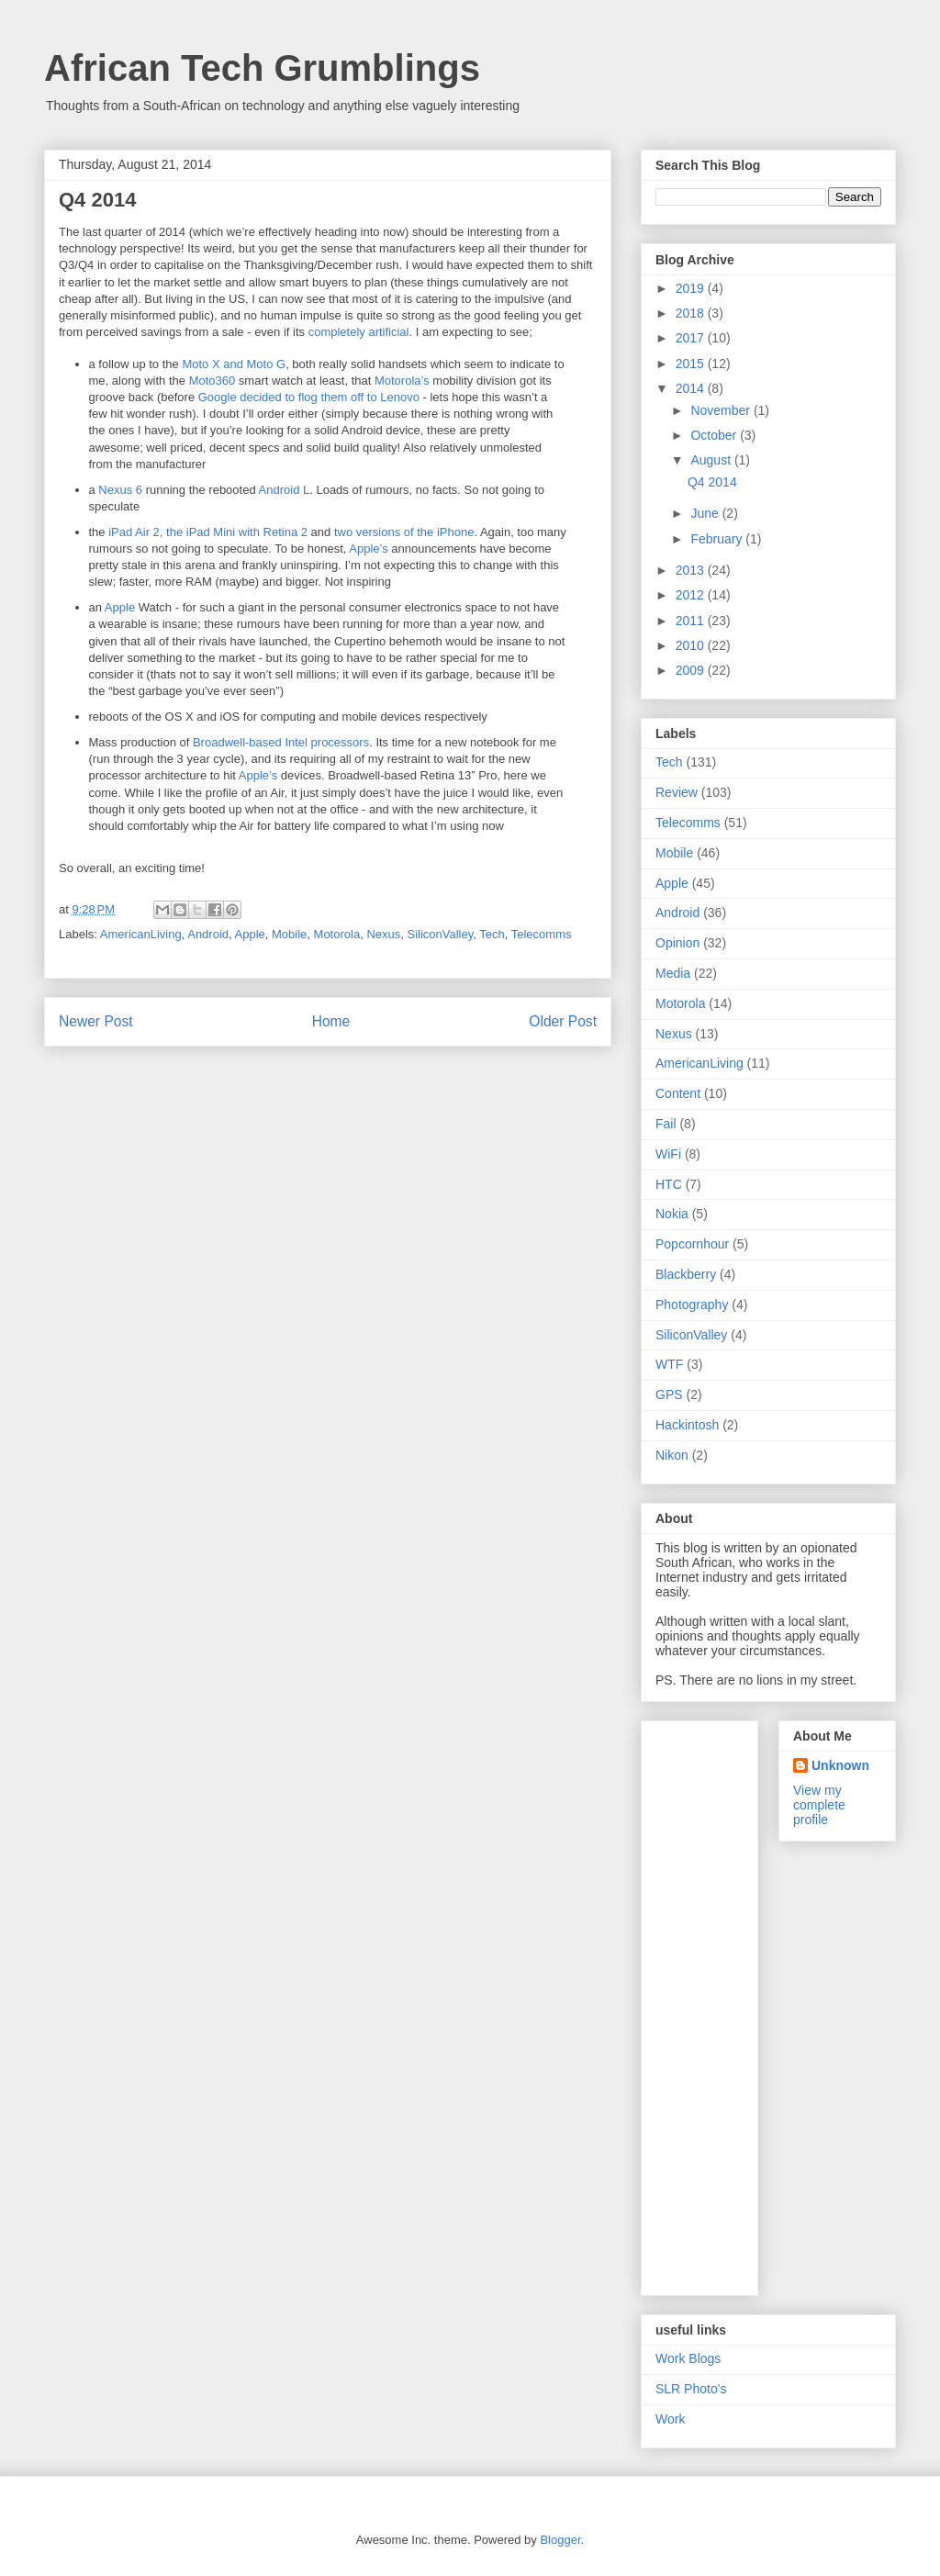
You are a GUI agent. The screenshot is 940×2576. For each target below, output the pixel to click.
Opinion (677, 942)
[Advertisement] (728, 2003)
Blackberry (685, 1274)
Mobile (289, 934)
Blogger (560, 2540)
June (706, 513)
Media (672, 973)
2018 (692, 313)
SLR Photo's (690, 2388)
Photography (691, 1304)
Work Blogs (688, 2358)
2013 (692, 570)
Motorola (337, 934)
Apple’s (368, 548)
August (711, 460)
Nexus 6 (120, 490)
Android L (284, 490)
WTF (669, 1364)
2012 (692, 595)
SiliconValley (440, 934)
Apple (120, 607)
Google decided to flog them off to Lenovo (309, 397)
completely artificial (358, 332)
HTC (668, 1184)
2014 (692, 388)
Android (208, 934)
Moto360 (212, 380)
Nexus (383, 934)
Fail (666, 1123)
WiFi (668, 1154)
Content (677, 1093)
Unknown (840, 1765)
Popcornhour (692, 1244)
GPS (669, 1394)
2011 (692, 620)
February (717, 539)
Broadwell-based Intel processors (281, 742)
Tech (491, 934)
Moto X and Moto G (233, 364)
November (721, 410)
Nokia (671, 1213)
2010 (692, 645)
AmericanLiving (141, 934)
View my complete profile (819, 1805)
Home (331, 1021)
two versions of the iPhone (404, 532)
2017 (692, 337)
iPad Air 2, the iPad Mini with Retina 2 (208, 532)
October (715, 435)
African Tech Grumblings (262, 68)
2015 (692, 363)
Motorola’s (402, 380)
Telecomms (541, 934)
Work (670, 2419)
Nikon (671, 1455)
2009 (692, 670)
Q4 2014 (712, 482)
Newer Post (96, 1021)
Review (676, 792)
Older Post (563, 1021)
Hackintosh (687, 1424)
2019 (692, 288)
